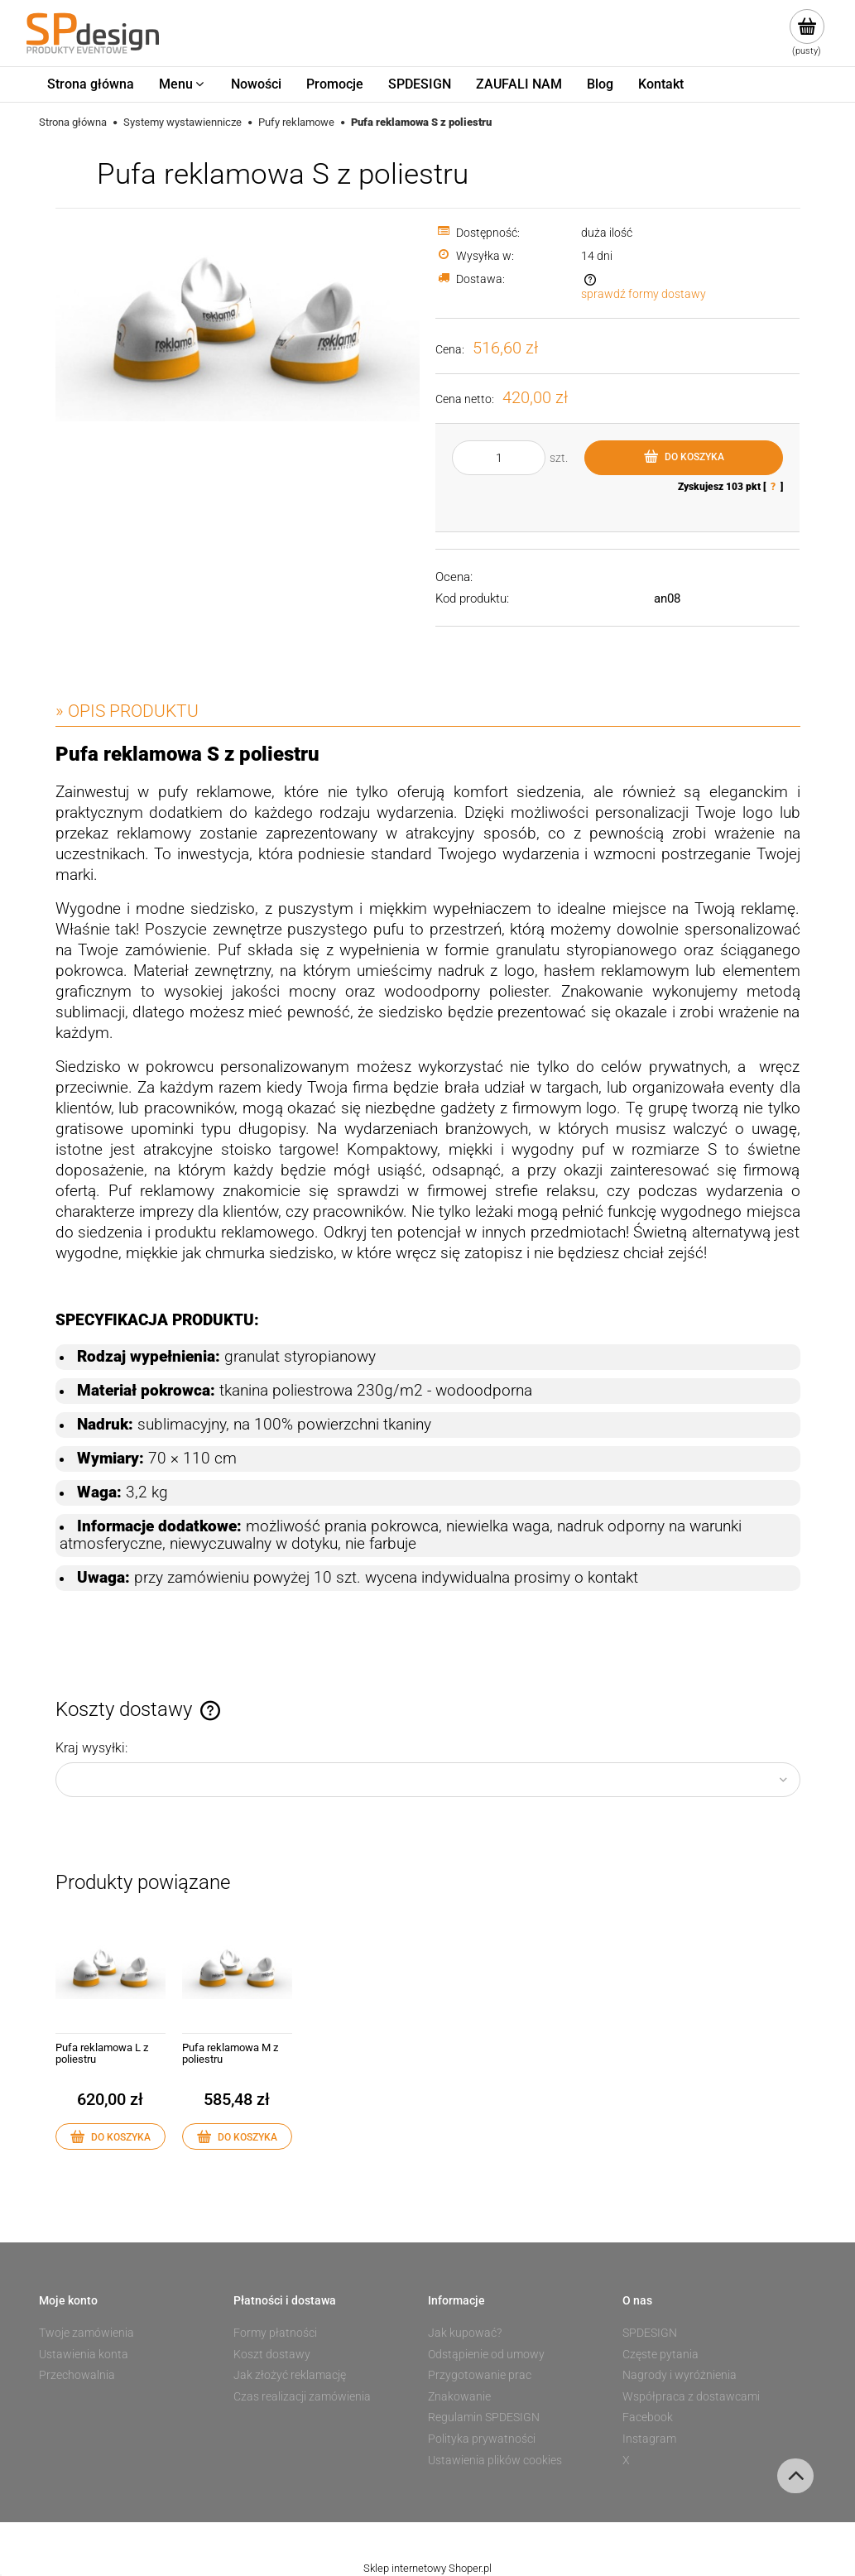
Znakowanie (459, 2396)
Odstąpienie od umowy (486, 2354)
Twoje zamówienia (86, 2332)
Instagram (649, 2438)
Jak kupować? (465, 2332)
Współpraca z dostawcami (691, 2396)
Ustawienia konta (83, 2354)
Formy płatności (275, 2332)
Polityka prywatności (482, 2438)
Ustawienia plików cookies (495, 2460)
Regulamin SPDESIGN (484, 2417)
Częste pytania (660, 2354)
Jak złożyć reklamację (289, 2374)
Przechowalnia (77, 2374)
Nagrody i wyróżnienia (679, 2374)
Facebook (647, 2417)
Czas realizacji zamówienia (302, 2396)
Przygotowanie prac (479, 2374)
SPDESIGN (649, 2332)
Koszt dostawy (271, 2354)
